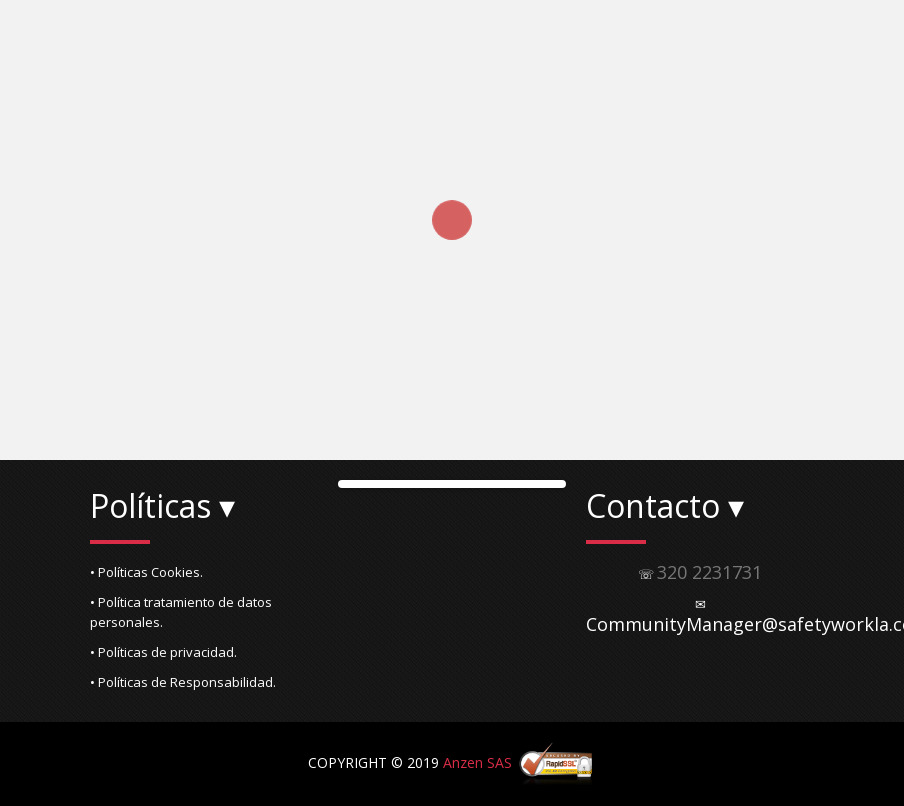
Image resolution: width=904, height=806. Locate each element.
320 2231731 (709, 572)
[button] (204, 572)
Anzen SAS (477, 762)
